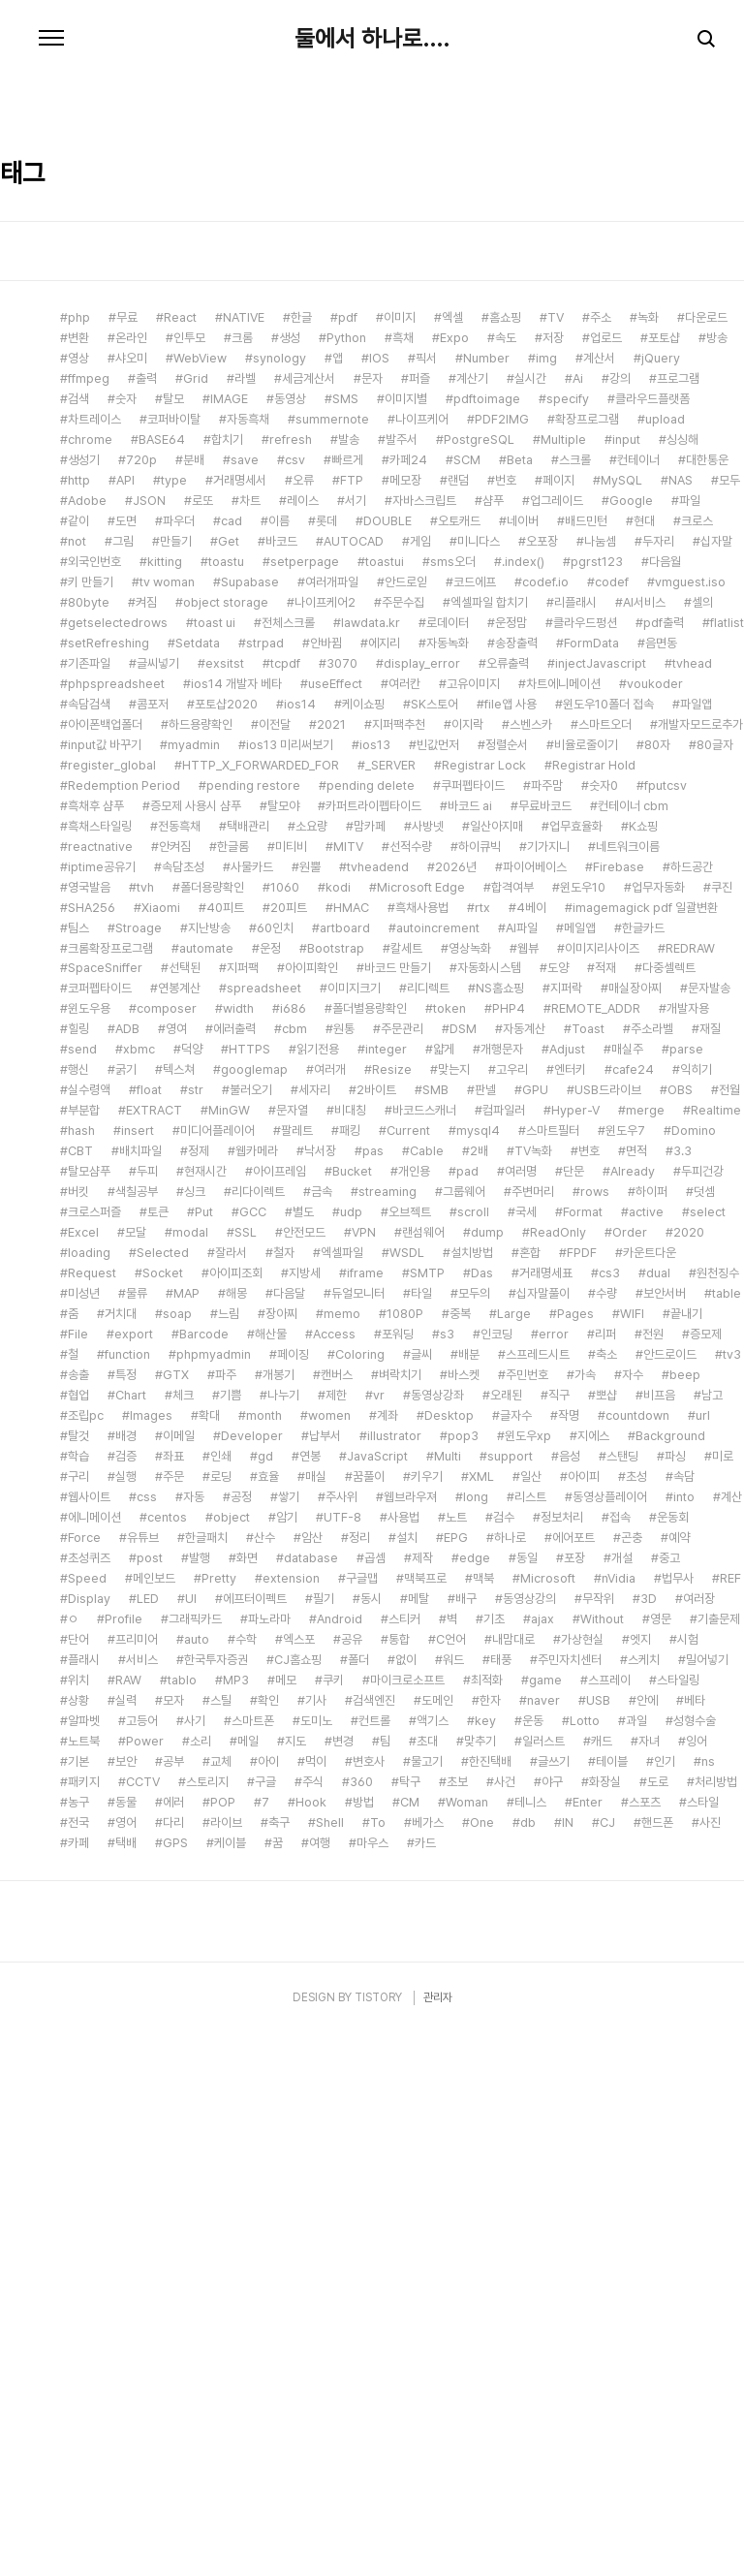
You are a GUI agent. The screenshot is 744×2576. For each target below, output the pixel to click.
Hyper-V (575, 1381)
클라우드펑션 (585, 894)
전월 (729, 1361)
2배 (479, 1422)
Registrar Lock (484, 1036)
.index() (523, 833)
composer (167, 1279)
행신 (78, 1341)
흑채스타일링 (100, 1097)
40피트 (225, 1179)
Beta (520, 731)
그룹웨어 (464, 1463)
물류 (136, 1564)
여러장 (699, 1870)
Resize (392, 1341)
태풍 (501, 1931)
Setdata (197, 914)
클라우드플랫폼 (652, 670)
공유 (351, 1910)
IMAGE (229, 670)
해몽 (236, 1564)
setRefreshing (108, 914)
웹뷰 (528, 1219)
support (510, 1727)
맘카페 (370, 1097)
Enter (588, 2073)
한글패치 (206, 1809)
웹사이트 (89, 1768)
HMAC (351, 1179)
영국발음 (89, 1158)
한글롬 (233, 1118)
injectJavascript (600, 934)
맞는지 (454, 1341)
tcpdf (285, 934)
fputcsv (665, 1057)
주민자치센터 (570, 1931)
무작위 (598, 1870)
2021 (331, 996)
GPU (535, 1361)
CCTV (143, 2053)
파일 (689, 772)
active (646, 1483)
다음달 (289, 1564)
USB (598, 1971)
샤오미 (131, 629)
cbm (294, 1300)
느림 (228, 1585)
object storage (225, 873)
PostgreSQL (479, 711)
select (708, 1483)
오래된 (506, 1666)
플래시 (84, 1931)
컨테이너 (638, 731)
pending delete (370, 1057)
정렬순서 (506, 1016)
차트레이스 (94, 690)
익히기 (696, 1341)
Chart (130, 1666)
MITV (348, 1118)
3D (648, 1870)
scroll (473, 1483)
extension (291, 1849)
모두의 (474, 1564)
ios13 (374, 1016)
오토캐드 (459, 792)
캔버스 (337, 1646)
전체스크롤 (288, 894)
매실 (315, 1748)
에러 (173, 2073)
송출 (78, 1646)
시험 (687, 1910)
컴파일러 (503, 1381)
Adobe (87, 772)
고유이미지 (473, 955)
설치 (407, 1809)
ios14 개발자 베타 (236, 955)
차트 (250, 772)
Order (629, 1503)
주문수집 (403, 873)
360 (361, 2053)
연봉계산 (179, 1259)
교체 (221, 2033)
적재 (605, 1239)
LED (148, 1870)
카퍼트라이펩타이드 (373, 1077)
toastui (384, 833)
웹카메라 (256, 1422)
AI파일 (522, 1199)
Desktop (449, 1687)
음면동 (661, 914)
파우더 (179, 792)
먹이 (315, 2033)
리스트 (530, 1768)
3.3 (682, 1422)
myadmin (194, 1016)
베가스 (428, 2094)
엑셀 (452, 588)
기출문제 (719, 1890)
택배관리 (248, 1097)
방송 (717, 609)
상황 (78, 1971)
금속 (321, 1463)
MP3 (236, 1951)
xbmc (139, 1320)
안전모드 (304, 1503)
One (482, 2094)
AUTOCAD (354, 812)
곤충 (631, 1809)
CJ (607, 2094)
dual (658, 1544)
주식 (313, 2053)
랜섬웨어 (423, 1503)
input (626, 711)
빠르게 (347, 731)
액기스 (433, 1992)
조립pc (86, 1687)
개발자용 (687, 1279)
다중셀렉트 (669, 1239)
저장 (553, 609)
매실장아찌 (635, 1259)
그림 (123, 812)
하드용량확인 (200, 996)
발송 (348, 711)
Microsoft (547, 1849)
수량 (606, 1564)
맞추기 (480, 2012)
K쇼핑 (643, 1097)
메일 (248, 2012)
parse (686, 1320)
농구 (78, 2073)
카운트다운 (649, 1524)
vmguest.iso (690, 853)
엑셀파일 (342, 1524)
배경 (126, 1707)
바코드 (281, 812)
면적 (636, 1422)
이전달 (275, 996)
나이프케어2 (325, 873)
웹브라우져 (410, 1768)
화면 (247, 1829)
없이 (406, 1931)
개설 (622, 1829)
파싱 (675, 1727)
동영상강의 (529, 1870)
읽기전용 (317, 1320)
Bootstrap (335, 1219)
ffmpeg (88, 650)
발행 (199, 1829)
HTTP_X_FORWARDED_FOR (260, 1036)
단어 (78, 1910)
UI (191, 1870)
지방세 (305, 1544)
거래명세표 (546, 1544)
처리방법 (716, 2053)
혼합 (530, 1524)
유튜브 (143, 1809)
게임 (420, 812)
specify (567, 670)
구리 (78, 1748)
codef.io (545, 853)
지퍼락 (566, 1259)
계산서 (599, 629)
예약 (679, 1809)
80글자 (715, 1016)
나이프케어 (422, 690)
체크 (183, 1666)
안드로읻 (406, 853)
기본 (78, 2033)
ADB (127, 1300)
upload (665, 690)
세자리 (314, 1361)
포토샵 (664, 609)
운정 (270, 1219)
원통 (344, 1300)
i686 (293, 1279)
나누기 (283, 1666)
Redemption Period (124, 1057)
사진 (710, 2094)
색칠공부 (136, 1463)
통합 (399, 1910)
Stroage (138, 1199)
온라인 (131, 609)
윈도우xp (528, 1707)
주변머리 (533, 1463)
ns (708, 2033)
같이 (78, 792)
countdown (637, 1687)
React (180, 588)
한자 (490, 1971)
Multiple (563, 711)
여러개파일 (331, 853)
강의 (620, 650)
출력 (146, 650)
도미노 (316, 1992)
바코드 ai (470, 1077)
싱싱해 (682, 711)
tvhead (692, 934)
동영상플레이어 (610, 1768)
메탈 (418, 1870)
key (485, 1992)
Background (670, 1707)
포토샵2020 (226, 975)
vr (379, 1666)
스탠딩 (622, 1727)
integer (386, 1320)
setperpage (304, 833)
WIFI (632, 1585)
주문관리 (402, 1300)
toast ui (214, 894)
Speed (87, 1849)
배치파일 (140, 1422)
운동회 (673, 1788)
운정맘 (511, 894)
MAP (186, 1564)
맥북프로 (425, 1849)
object (231, 1788)
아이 (268, 2033)
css (147, 1768)
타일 (421, 1564)
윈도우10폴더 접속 (608, 975)
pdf (347, 588)
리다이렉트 (258, 1463)
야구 (552, 2053)
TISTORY (378, 2540)
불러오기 (251, 1361)
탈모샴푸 (89, 1442)
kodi (338, 1158)
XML (481, 1748)
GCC (252, 1483)
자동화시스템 (489, 1239)
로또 (202, 772)
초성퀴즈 (89, 1829)
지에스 (593, 1707)
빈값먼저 (438, 1016)
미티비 (291, 1118)
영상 (78, 629)
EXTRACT (154, 1381)
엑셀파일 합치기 (489, 873)
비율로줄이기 (586, 1016)
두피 (147, 1442)
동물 (126, 2073)
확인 (268, 1971)
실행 (126, 1748)
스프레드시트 (538, 1625)
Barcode (204, 1605)
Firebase (618, 1138)
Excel (83, 1503)
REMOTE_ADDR (595, 1279)
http (79, 751)
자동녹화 (447, 914)
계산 (731, 1768)
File (78, 1605)
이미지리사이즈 (602, 1219)
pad (467, 1442)
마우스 (372, 2114)
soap (177, 1585)
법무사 (678, 1849)
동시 (371, 1870)
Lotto (585, 1992)
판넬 (485, 1361)
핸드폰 (657, 2094)
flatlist (727, 894)
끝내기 (686, 1585)
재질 (710, 1300)
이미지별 (406, 670)
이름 (279, 792)
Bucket (352, 1442)
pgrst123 (597, 833)
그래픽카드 (195, 1890)
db (528, 2094)
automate (206, 1219)
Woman (467, 2073)
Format (583, 1483)
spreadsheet (264, 1259)
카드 (425, 2114)
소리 (200, 2012)
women (329, 1687)
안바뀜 (326, 914)
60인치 (275, 1199)
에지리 (384, 914)
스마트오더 (605, 996)
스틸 (221, 1971)
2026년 (456, 1138)
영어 (126, 2094)
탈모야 (283, 1077)
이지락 (467, 996)
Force (84, 1809)
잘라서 (231, 1524)
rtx (482, 1179)
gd (265, 1727)
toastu (226, 833)
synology (279, 629)
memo (342, 1585)
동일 (527, 1829)
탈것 (78, 1707)
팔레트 (297, 1402)
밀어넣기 (707, 1931)
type (174, 751)
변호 (589, 1422)
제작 (422, 1829)
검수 (503, 1788)
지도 (295, 2012)
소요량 (311, 1097)
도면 (126, 792)
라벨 (245, 650)
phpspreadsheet (116, 955)
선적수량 (410, 1118)
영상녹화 (470, 1219)
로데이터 (447, 894)
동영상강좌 (437, 1666)
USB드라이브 (607, 1361)
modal (190, 1503)
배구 (466, 1870)
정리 (359, 1809)
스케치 (644, 1931)
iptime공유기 (102, 1138)
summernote (332, 690)
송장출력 (516, 914)
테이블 (612, 2033)
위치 (78, 1951)
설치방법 (471, 1524)
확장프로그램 (587, 690)
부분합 (84, 1381)
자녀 (649, 2012)
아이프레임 (279, 1442)
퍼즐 (419, 650)
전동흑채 (179, 1097)
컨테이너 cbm (633, 1077)
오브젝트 (409, 1483)
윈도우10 (582, 1158)
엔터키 (570, 1341)
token (449, 1279)
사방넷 (428, 1097)
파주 (225, 1646)
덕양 (191, 1320)
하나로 (510, 1809)
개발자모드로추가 (700, 996)
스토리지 (207, 2053)
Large (514, 1585)
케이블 (230, 2114)
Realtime (716, 1381)
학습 (78, 1727)
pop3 (463, 1707)
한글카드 (643, 1199)
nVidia (619, 1849)
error (554, 1605)
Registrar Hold (594, 1036)
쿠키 (333, 1951)
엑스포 (299, 1910)
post (150, 1829)
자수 (632, 1646)
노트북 (84, 2012)
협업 (78, 1666)
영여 (176, 1300)
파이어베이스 (535, 1138)
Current (408, 1402)
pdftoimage (486, 670)
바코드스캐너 (424, 1381)
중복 (460, 1585)
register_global (112, 1036)
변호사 (369, 2033)
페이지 (558, 751)
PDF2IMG (502, 690)
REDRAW (690, 1219)
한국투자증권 (216, 1931)
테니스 (530, 2073)
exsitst (224, 934)
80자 (657, 1016)
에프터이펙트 (255, 1870)
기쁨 (230, 1666)
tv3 (732, 1625)
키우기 (427, 1748)
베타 (694, 1971)
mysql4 (478, 1402)
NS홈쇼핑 (500, 1259)
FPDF (582, 1524)
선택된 (185, 1239)
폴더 (358, 1931)
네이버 (523, 792)
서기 (355, 772)
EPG (456, 1809)
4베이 (531, 1179)
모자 (173, 1971)
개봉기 (278, 1646)
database (311, 1829)
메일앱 (580, 1199)
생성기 (84, 731)
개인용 (414, 1442)
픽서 (426, 629)
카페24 (408, 731)
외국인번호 (94, 833)
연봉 (310, 1727)
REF (730, 1849)
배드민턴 (586, 792)
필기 (323, 1870)
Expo (454, 609)
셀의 (702, 873)
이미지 (400, 588)
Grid (195, 650)
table (726, 1564)
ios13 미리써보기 (289, 1016)
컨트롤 (374, 1992)
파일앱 (696, 975)
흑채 (403, 609)
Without (602, 1890)
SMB (435, 1361)
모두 (729, 751)
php (79, 588)
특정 (126, 1646)
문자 (372, 650)
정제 (198, 1422)
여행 (319, 2114)
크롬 (242, 609)
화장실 (605, 2053)
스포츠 (645, 2073)
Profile (123, 1890)
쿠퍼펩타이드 (473, 1057)
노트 (456, 1788)
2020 (688, 1503)
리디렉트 (428, 1259)
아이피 (584, 1748)
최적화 (487, 1951)
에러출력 (234, 1300)
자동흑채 (248, 690)
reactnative (100, 1118)
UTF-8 (342, 1788)
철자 (283, 1524)
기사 (315, 1971)
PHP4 (508, 1279)
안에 (647, 1971)
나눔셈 (600, 812)
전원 (653, 1605)
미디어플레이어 (217, 1402)
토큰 (158, 1483)
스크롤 (575, 731)
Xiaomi (160, 1179)
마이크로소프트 (407, 1951)
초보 (457, 2053)
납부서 (325, 1707)
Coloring (360, 1625)
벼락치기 (400, 1646)
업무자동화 (658, 1158)
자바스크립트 (424, 772)
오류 (303, 751)
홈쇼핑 (505, 588)
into (684, 1768)
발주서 (402, 711)
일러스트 (543, 2012)
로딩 (221, 1748)
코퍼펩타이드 (100, 1259)
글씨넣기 (158, 934)
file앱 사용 (510, 975)
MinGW (229, 1381)
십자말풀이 (543, 1564)
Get (228, 812)
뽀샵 (606, 1666)
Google (631, 772)
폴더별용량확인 (369, 1279)
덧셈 (704, 1463)
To (378, 2094)
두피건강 (702, 1442)
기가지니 (548, 1118)
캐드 (601, 2012)
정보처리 (562, 1788)
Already (632, 1442)
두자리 (658, 812)
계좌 (387, 1687)
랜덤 (458, 751)
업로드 (606, 609)
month (264, 1687)
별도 (303, 1483)
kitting (164, 833)
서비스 (142, 1931)
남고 (712, 1666)
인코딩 (496, 1605)
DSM (463, 1300)
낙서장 (320, 1422)
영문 (660, 1890)
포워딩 (398, 1605)
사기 (194, 1992)
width (238, 1279)
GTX (176, 1646)
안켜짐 (175, 1118)
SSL (245, 1503)
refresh (290, 711)
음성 (569, 1727)
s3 (447, 1605)
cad (231, 792)
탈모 (173, 670)
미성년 (84, 1564)
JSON (149, 772)
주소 (600, 588)
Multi (447, 1727)
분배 (193, 731)
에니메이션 (94, 1788)
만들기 (176, 812)
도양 (558, 1239)
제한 (336, 1666)
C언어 (451, 1910)
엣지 (640, 1910)
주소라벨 (652, 1300)
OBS (680, 1361)
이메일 (179, 1707)
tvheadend (378, 1138)
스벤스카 (531, 996)
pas (373, 1422)
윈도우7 (625, 1402)
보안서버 (664, 1564)
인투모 (189, 609)
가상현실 (582, 1910)
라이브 (226, 2094)
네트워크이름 (628, 1118)
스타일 (703, 2073)
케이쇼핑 (363, 975)
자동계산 (524, 1300)
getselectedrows (118, 894)
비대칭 (350, 1381)
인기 (664, 2033)
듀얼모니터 (358, 1564)
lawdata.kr (370, 894)
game (545, 1951)
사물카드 (252, 1138)
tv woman (167, 853)
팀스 (78, 1199)
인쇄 (221, 1727)
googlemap (254, 1341)
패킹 (349, 1402)
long (475, 1768)
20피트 (288, 1179)
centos (167, 1788)
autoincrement (438, 1199)
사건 (504, 2053)
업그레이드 (556, 772)
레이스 (303, 772)
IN (568, 2094)
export (133, 1605)
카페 (78, 2114)
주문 (173, 1748)
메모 (285, 1951)
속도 (505, 609)
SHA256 (91, 1179)
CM (409, 2073)
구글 (265, 2053)
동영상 (290, 670)
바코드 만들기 (397, 1239)
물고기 (427, 2033)
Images (151, 1687)
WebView (200, 629)
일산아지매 (496, 1097)
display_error (422, 934)
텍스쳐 (179, 1341)
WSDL (406, 1524)
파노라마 (269, 1890)
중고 (669, 1829)
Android (339, 1890)
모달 (135, 1503)
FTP (351, 751)
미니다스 (478, 812)
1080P (405, 1585)
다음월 (665, 833)
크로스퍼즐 (94, 1483)
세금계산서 (308, 650)
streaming (387, 1463)
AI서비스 (644, 873)
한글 (301, 588)
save (245, 731)
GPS (175, 2114)
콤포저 (153, 975)
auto (196, 1910)
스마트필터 (552, 1402)
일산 (531, 1748)
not (77, 812)
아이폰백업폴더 (105, 996)
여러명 (521, 1442)
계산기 (472, 650)
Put (204, 1483)
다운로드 (706, 588)
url (703, 1687)
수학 (246, 1910)
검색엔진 (374, 1971)
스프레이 (609, 1951)
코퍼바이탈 (174, 690)
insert (137, 1402)
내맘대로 (513, 1910)
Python (346, 609)
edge (474, 1829)
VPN (364, 1503)
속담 (684, 1748)
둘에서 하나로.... (372, 38)
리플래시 (575, 873)
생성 (289, 609)
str (195, 1361)
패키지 (84, 2053)
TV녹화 (533, 1422)
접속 (620, 1788)
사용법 (403, 1788)
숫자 (126, 670)
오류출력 (507, 934)
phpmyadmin (213, 1625)
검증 (126, 1727)
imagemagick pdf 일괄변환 (645, 1179)
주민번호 (527, 1646)
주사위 (341, 1768)
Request (92, 1544)
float (149, 1361)
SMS (345, 670)
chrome (90, 711)
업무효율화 (576, 1097)
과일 (636, 1992)
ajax (542, 1890)
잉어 (696, 2012)
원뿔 (310, 1138)
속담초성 (183, 1138)
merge (645, 1381)
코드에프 (474, 853)
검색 (78, 670)
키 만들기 (90, 853)
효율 (268, 1748)
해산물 (271, 1605)
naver (543, 1971)
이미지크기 (354, 1259)
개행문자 (501, 1320)
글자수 (516, 1687)
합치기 (227, 711)
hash (81, 1402)
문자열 (292, 1381)
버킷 (78, 1463)
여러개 (330, 1341)
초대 (427, 2012)
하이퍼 (651, 1463)
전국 (78, 2094)
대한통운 (707, 731)
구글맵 (362, 1849)
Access (334, 1605)
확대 (209, 1687)
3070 (341, 934)
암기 (286, 1788)
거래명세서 (239, 751)
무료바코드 (545, 1077)
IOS (379, 629)
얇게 (443, 1320)
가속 (585, 1646)
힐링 (78, 1300)
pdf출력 (663, 894)
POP (222, 2073)
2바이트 (376, 1361)
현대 (644, 792)
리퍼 (605, 1605)
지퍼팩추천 (398, 996)
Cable (427, 1422)
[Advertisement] (372, 242)
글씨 (421, 1625)
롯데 (326, 792)
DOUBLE (387, 792)
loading (89, 1524)
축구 (279, 2094)
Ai (578, 650)
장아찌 (281, 1585)
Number (486, 629)
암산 (312, 1809)
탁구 (409, 2053)
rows (594, 1463)
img (546, 629)
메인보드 (154, 1849)
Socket (162, 1544)
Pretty (219, 1849)
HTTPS (249, 1320)
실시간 (530, 650)
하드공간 (691, 1138)
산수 (264, 1809)
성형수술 (694, 1992)
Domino (693, 1402)
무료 (127, 588)
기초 (494, 1890)
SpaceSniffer (105, 1239)
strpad (265, 914)
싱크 (194, 1463)
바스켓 (464, 1646)
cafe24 (633, 1341)
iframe (365, 1544)
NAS (680, 751)
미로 (722, 1727)
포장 (574, 1829)
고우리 (512, 1341)
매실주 (627, 1320)
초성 (636, 1748)
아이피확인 (311, 1239)
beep (684, 1646)
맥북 (483, 1849)
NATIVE (243, 588)
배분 (469, 1625)
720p (141, 731)
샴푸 (493, 772)
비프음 (659, 1666)
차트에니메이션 (563, 955)
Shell (330, 2094)
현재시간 (205, 1442)
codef (612, 853)
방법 (363, 2073)
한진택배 (490, 2033)
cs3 (609, 1544)
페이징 (293, 1625)
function (127, 1625)
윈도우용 (89, 1279)
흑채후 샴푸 (96, 1077)
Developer (252, 1707)
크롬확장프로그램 (110, 1219)
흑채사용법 (422, 1179)
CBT (80, 1422)
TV (555, 588)
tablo (182, 1951)
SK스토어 (434, 975)
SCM (466, 731)
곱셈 (375, 1829)
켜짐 (146, 873)
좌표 (173, 1727)
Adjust (567, 1320)
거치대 (121, 1585)
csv (295, 731)
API (125, 751)
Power (145, 2012)
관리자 (437, 2540)
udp (351, 1483)
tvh (145, 1158)
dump (487, 1503)
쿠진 (721, 1158)
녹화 (648, 588)
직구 (559, 1666)
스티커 (404, 1890)
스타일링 (678, 1951)
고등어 (142, 1992)
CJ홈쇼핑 (298, 1931)
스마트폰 (253, 1992)
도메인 (437, 1971)
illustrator (394, 1707)
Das (482, 1544)
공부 (173, 2033)
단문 (573, 1442)
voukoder (655, 955)
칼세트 (406, 1219)
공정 (241, 1768)
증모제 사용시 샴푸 (195, 1077)
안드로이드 (670, 1625)
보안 (126, 2033)
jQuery (660, 629)
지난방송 (209, 1199)
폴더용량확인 (212, 1158)
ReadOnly (558, 1503)
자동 (193, 1768)
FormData (591, 914)
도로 (657, 2053)
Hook (310, 2073)
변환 (78, 609)
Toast (588, 1300)
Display (89, 1870)
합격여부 (512, 1158)
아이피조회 (236, 1544)
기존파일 (89, 934)
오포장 (542, 812)
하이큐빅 (479, 1118)
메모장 (405, 751)
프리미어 (136, 1910)
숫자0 (603, 1057)
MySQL (621, 751)
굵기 (126, 1341)
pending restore (253, 1057)
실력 (126, 1971)
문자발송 (709, 1259)
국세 (526, 1483)
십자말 (716, 812)
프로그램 (678, 650)
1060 (284, 1158)
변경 (343, 2012)
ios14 (300, 975)
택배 (126, 2114)
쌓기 (288, 1768)
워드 (453, 1931)
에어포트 (573, 1809)
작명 (568, 1687)
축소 (606, 1625)
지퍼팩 (243, 1239)
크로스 (697, 792)
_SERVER (390, 1036)
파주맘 (547, 1057)
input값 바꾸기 (104, 1016)
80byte (88, 873)
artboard (345, 1199)
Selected (163, 1524)
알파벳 (84, 1992)
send (82, 1320)
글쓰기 (554, 2033)
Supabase (250, 853)
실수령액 (89, 1361)
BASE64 (162, 711)
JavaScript (377, 1727)
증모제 (706, 1605)
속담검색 (89, 975)
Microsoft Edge (421, 1158)
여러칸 (404, 955)
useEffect (335, 955)
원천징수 (718, 1544)
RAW (128, 1951)
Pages (575, 1585)
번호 (505, 751)
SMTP (427, 1544)
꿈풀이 (369, 1748)
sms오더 (453, 833)
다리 (173, 2094)
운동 (532, 1992)
